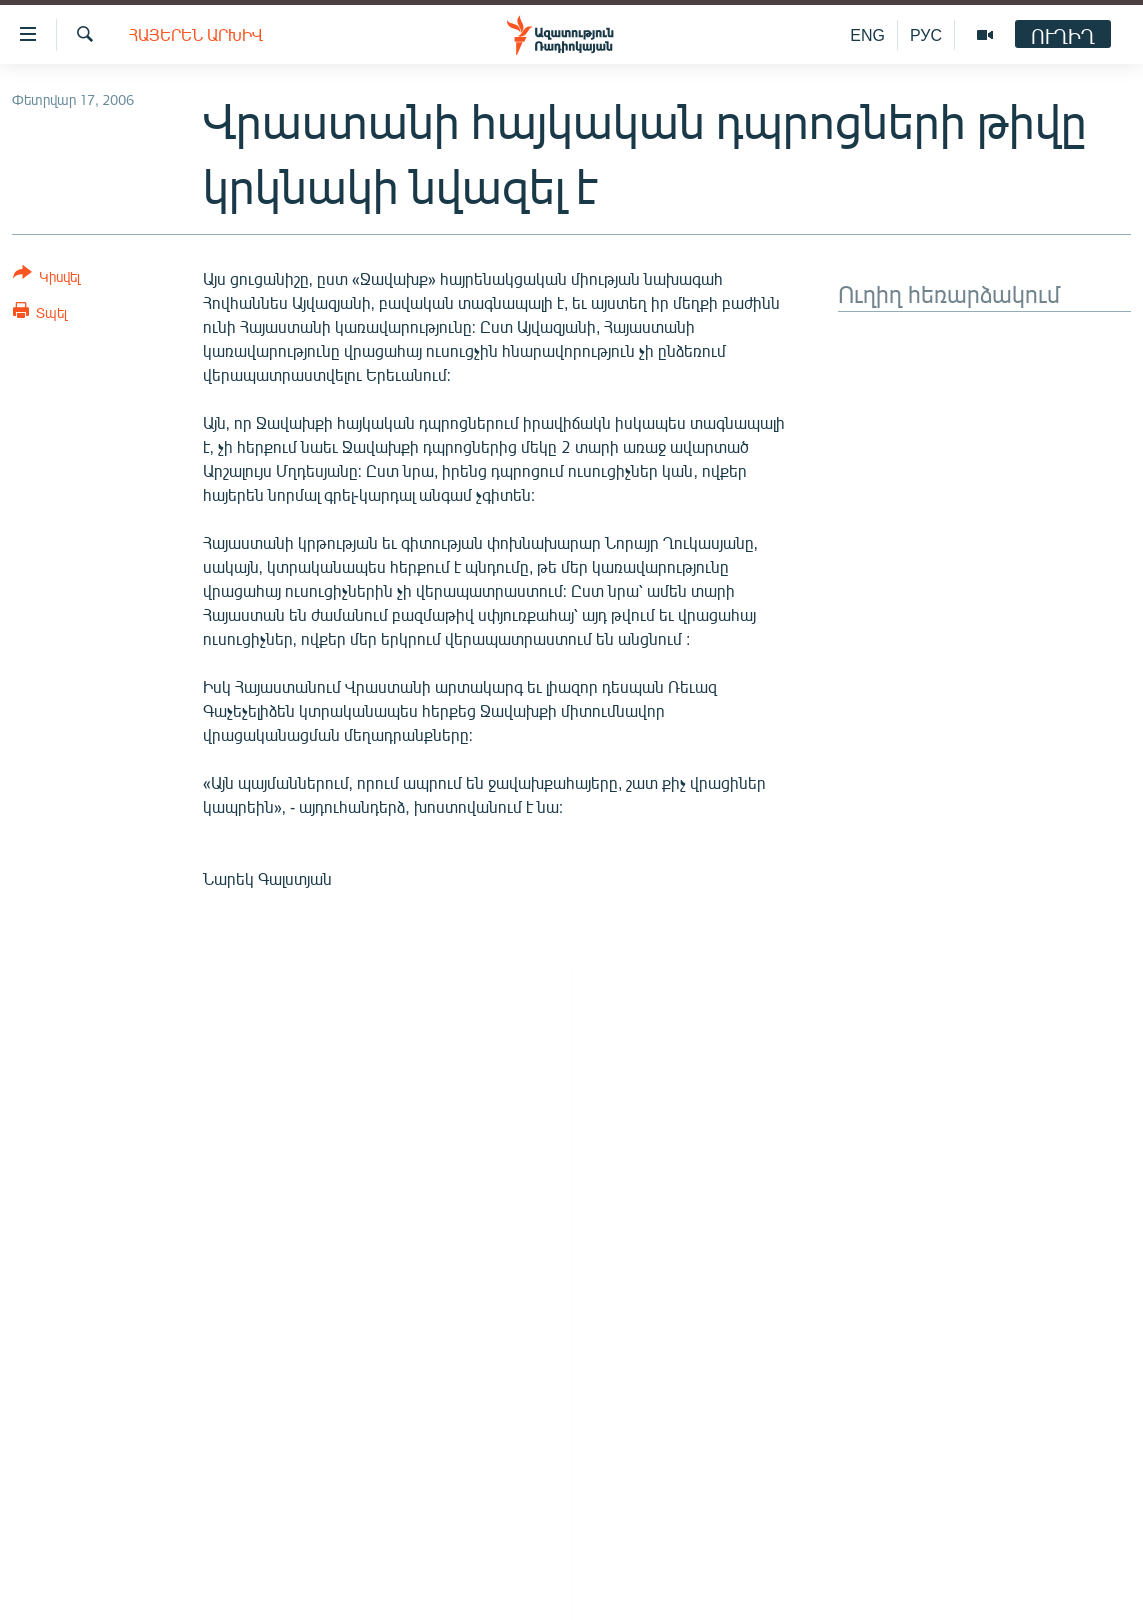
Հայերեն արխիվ (196, 34)
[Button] (46, 278)
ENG (867, 34)
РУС (926, 34)
